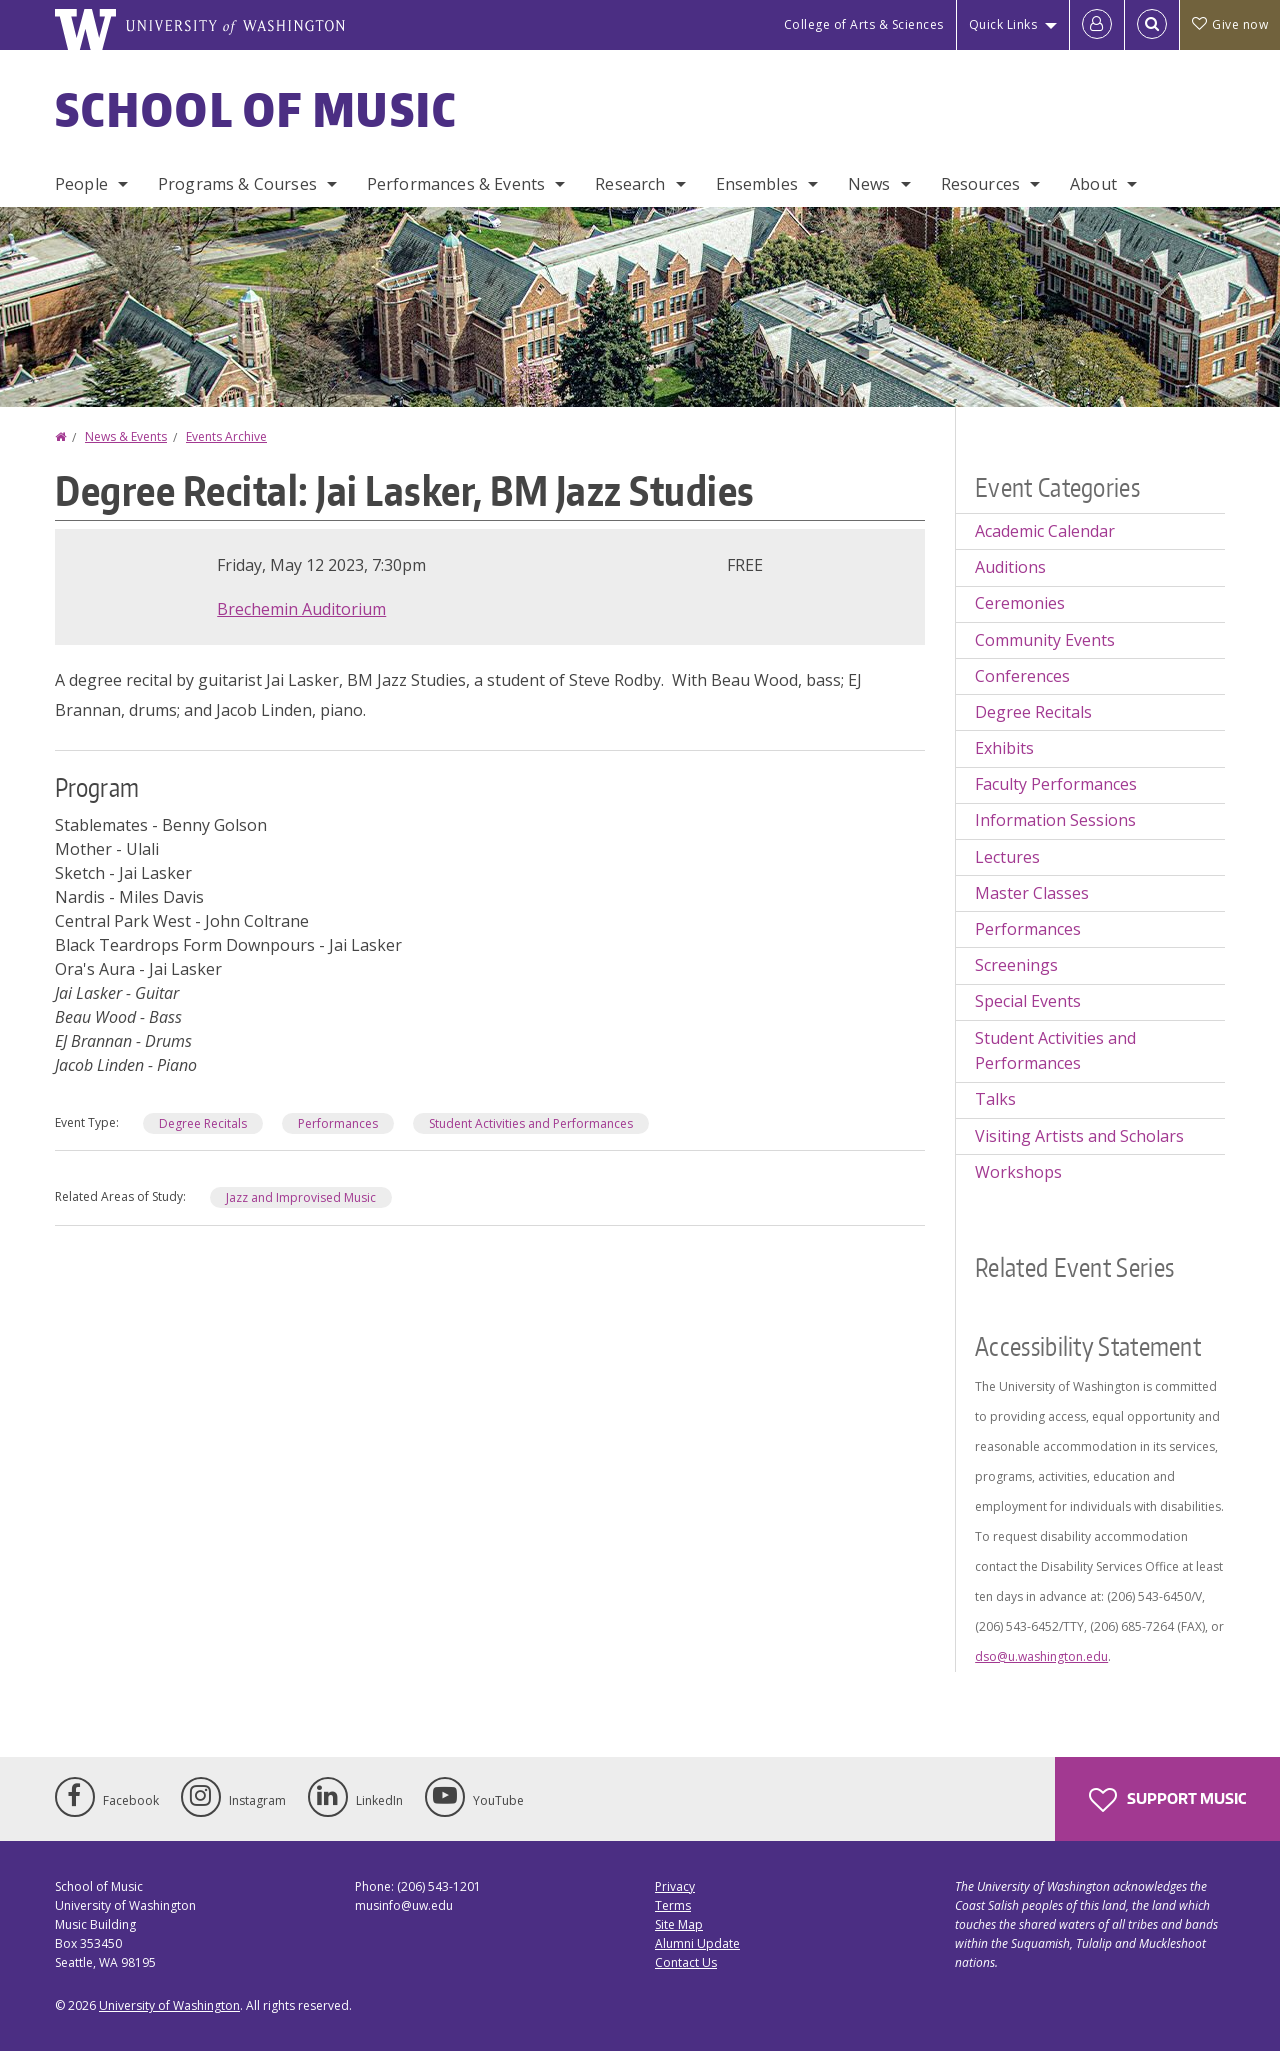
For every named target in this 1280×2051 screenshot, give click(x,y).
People (81, 184)
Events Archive (226, 436)
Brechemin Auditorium (301, 609)
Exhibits (1004, 748)
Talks (995, 1099)
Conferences (1022, 676)
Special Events (1028, 1001)
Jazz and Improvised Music (301, 1197)
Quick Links (1003, 24)
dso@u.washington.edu (1041, 1656)
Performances (338, 1123)
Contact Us (686, 1962)
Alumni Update (697, 1943)
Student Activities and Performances (531, 1123)
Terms (673, 1905)
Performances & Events (456, 184)
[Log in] (1097, 25)
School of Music (256, 109)
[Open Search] (1152, 25)
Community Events (1045, 640)
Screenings (1016, 965)
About (1093, 184)
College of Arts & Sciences (864, 24)
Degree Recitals (203, 1123)
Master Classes (1032, 893)
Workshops (1018, 1172)
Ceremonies (1020, 603)
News (869, 184)
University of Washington (169, 2005)
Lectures (1007, 857)
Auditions (1010, 567)
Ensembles (757, 184)
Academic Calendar (1045, 531)
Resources (980, 184)
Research (630, 184)
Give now (1230, 24)
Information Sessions (1055, 820)
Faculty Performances (1056, 784)
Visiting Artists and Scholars (1079, 1136)
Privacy (675, 1886)
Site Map (679, 1924)
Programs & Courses (237, 184)
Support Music (1167, 1800)
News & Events (126, 436)
